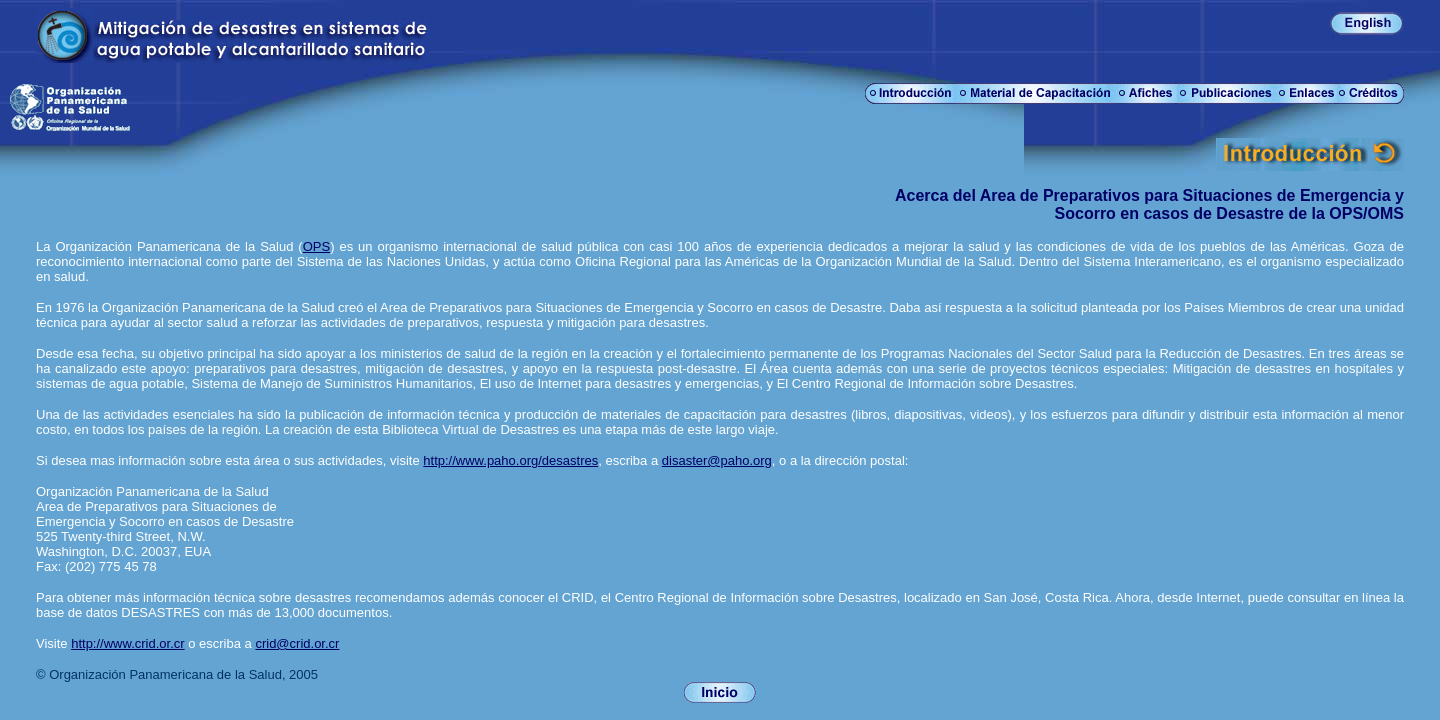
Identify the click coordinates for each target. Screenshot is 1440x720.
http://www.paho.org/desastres (510, 460)
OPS (316, 246)
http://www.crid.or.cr (127, 643)
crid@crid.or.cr (297, 643)
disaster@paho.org (717, 460)
